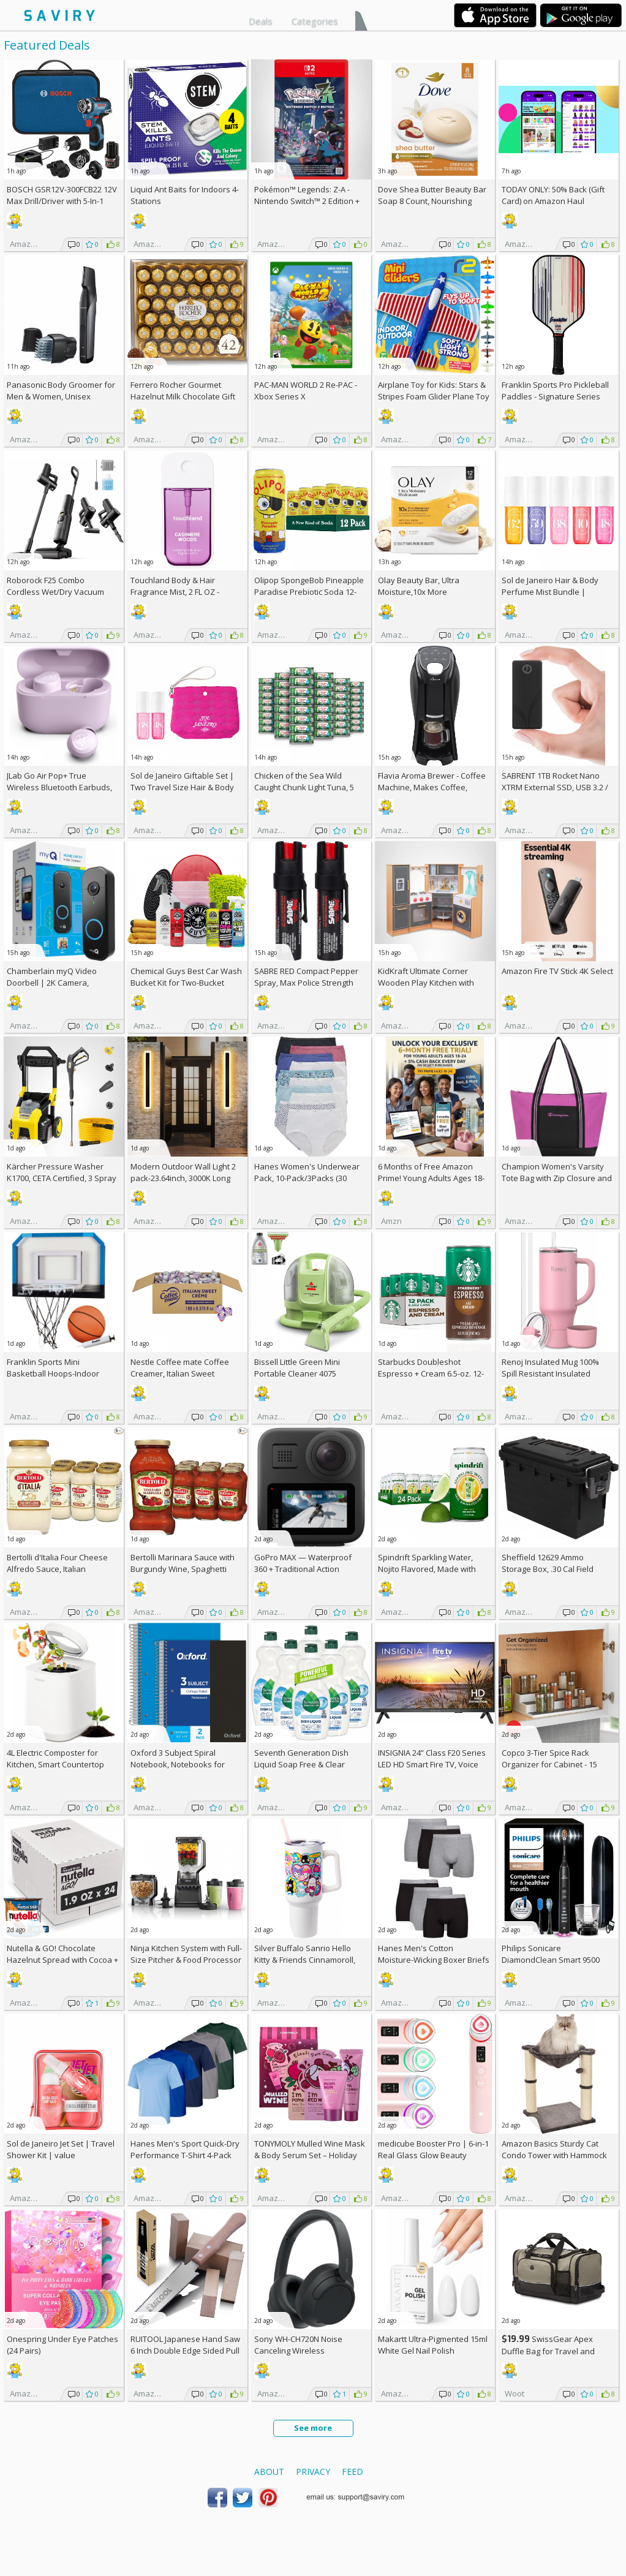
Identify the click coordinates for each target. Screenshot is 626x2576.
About (269, 2471)
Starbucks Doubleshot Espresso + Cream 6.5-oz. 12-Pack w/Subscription (431, 1373)
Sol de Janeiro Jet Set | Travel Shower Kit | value (61, 2149)
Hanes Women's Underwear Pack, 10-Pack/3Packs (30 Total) (307, 1178)
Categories (315, 21)
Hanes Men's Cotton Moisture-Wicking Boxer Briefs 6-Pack (433, 1960)
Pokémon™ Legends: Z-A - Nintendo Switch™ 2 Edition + (307, 201)
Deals (261, 21)
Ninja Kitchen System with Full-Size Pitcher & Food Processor (186, 1954)
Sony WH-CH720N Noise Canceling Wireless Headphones (298, 2350)
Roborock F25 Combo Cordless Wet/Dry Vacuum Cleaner (55, 592)
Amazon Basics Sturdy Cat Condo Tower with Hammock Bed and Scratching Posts (554, 2155)
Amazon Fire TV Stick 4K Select (557, 970)
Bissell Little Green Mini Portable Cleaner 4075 (297, 1367)
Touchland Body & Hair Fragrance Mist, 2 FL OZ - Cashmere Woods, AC (174, 592)
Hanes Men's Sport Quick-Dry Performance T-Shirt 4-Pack (184, 2149)
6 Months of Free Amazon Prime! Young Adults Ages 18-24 (431, 1178)
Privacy (313, 2471)
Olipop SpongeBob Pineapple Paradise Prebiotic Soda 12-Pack (309, 592)
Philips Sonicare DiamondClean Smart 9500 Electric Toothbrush (551, 1960)
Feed (352, 2471)
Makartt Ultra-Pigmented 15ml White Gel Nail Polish (433, 2344)
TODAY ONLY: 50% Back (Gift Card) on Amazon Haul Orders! (553, 201)
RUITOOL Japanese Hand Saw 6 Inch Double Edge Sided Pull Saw (185, 2350)
